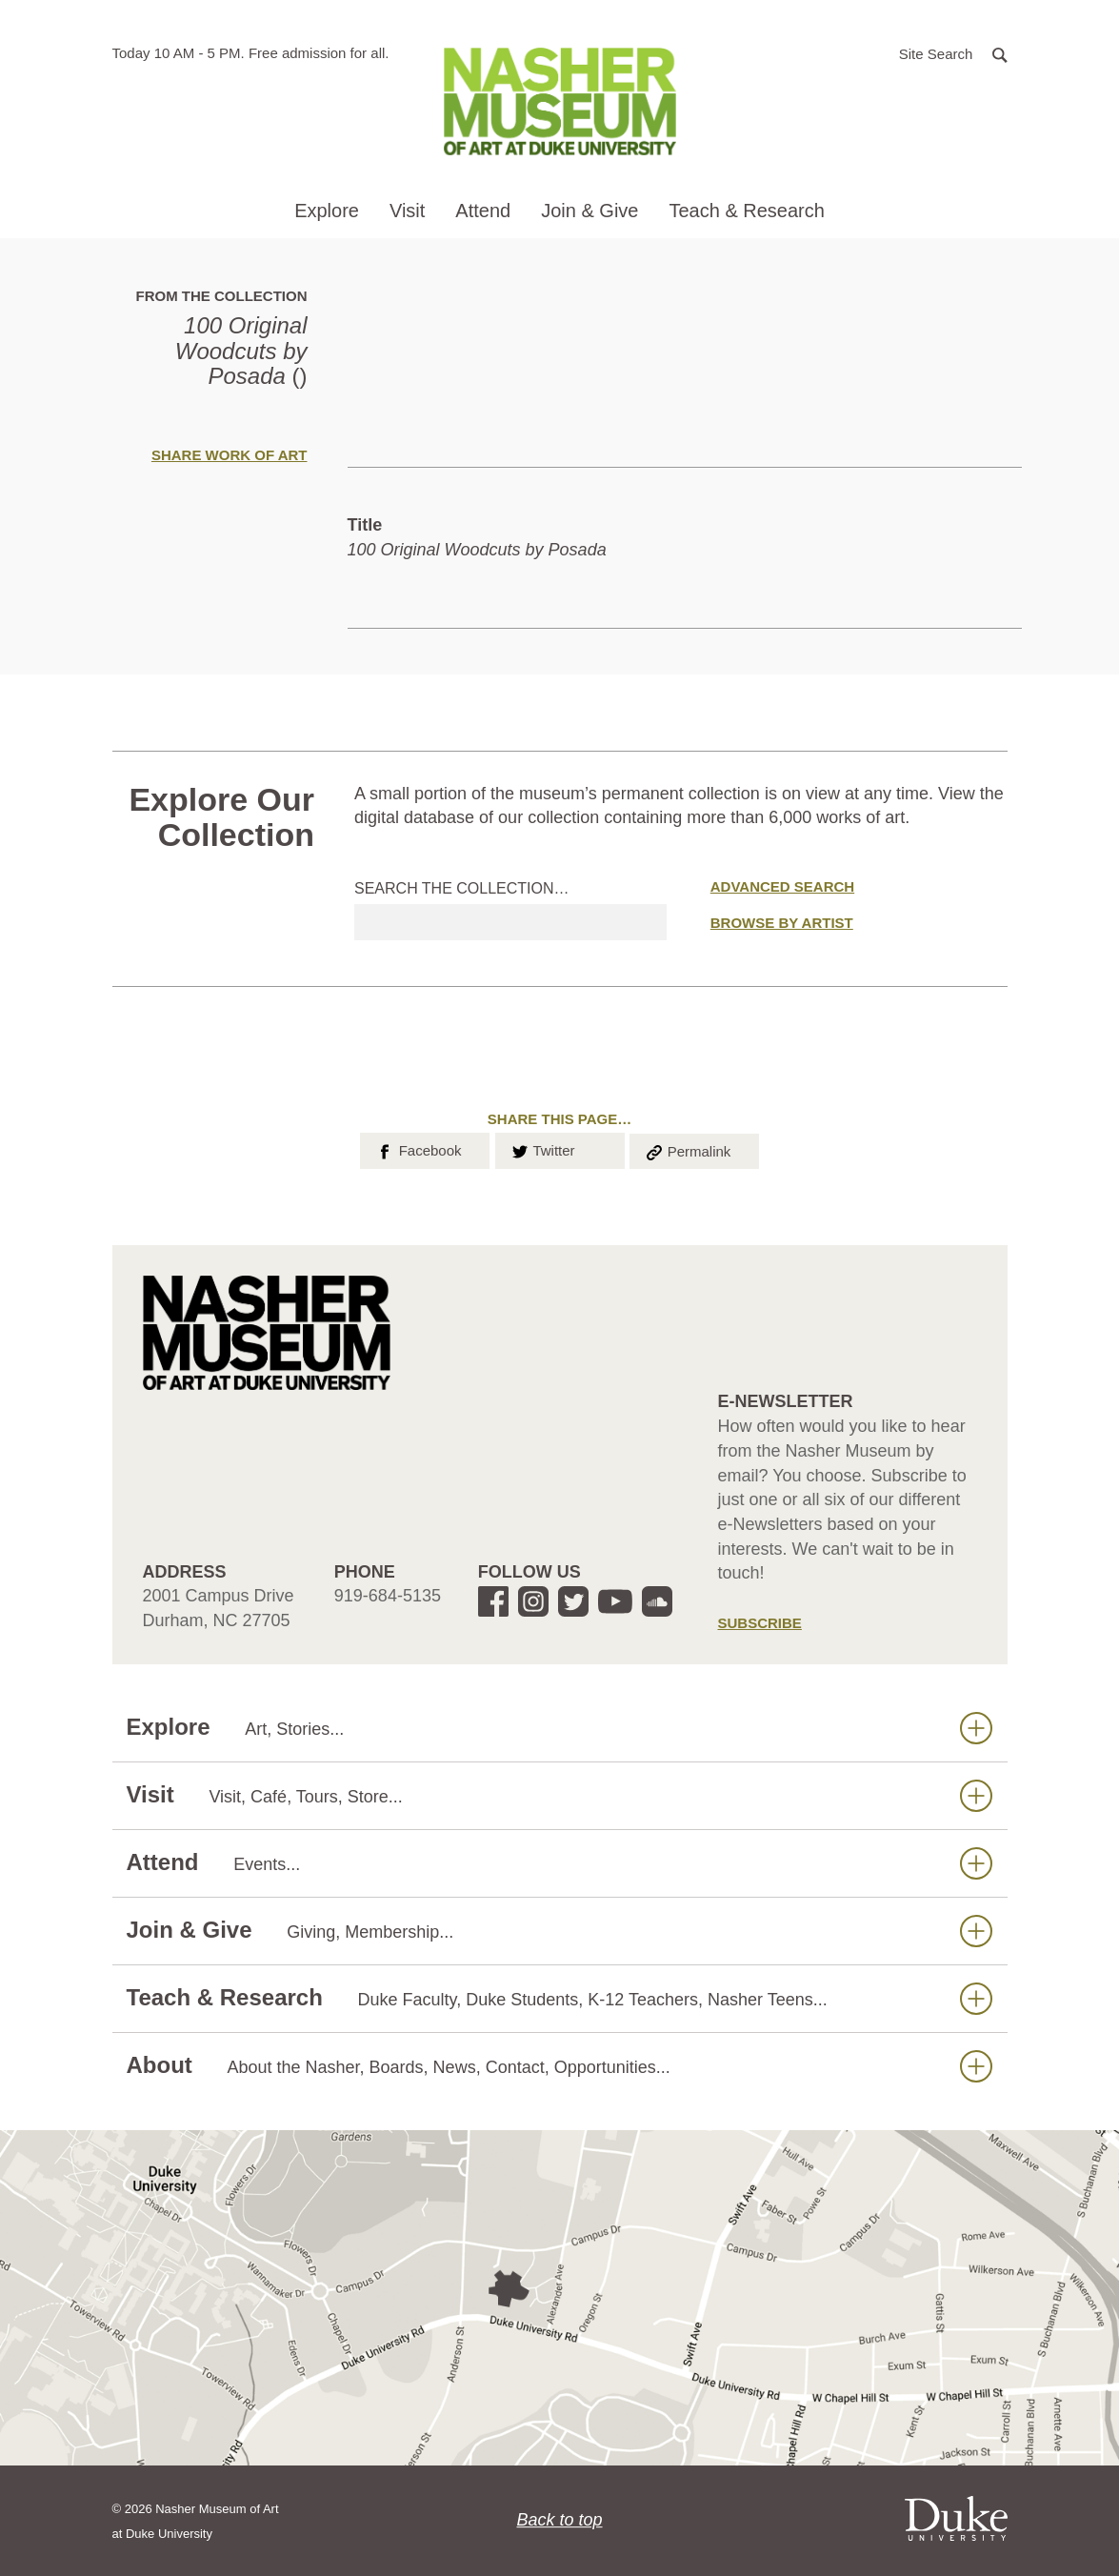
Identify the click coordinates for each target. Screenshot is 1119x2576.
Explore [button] (326, 210)
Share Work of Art (229, 455)
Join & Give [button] (589, 210)
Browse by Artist (781, 923)
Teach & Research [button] (746, 210)
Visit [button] (407, 210)
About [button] (559, 2065)
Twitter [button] (542, 1148)
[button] (953, 52)
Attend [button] (482, 210)
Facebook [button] (417, 1148)
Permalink (687, 1149)
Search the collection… (461, 888)
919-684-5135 (387, 1595)
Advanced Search (782, 886)
